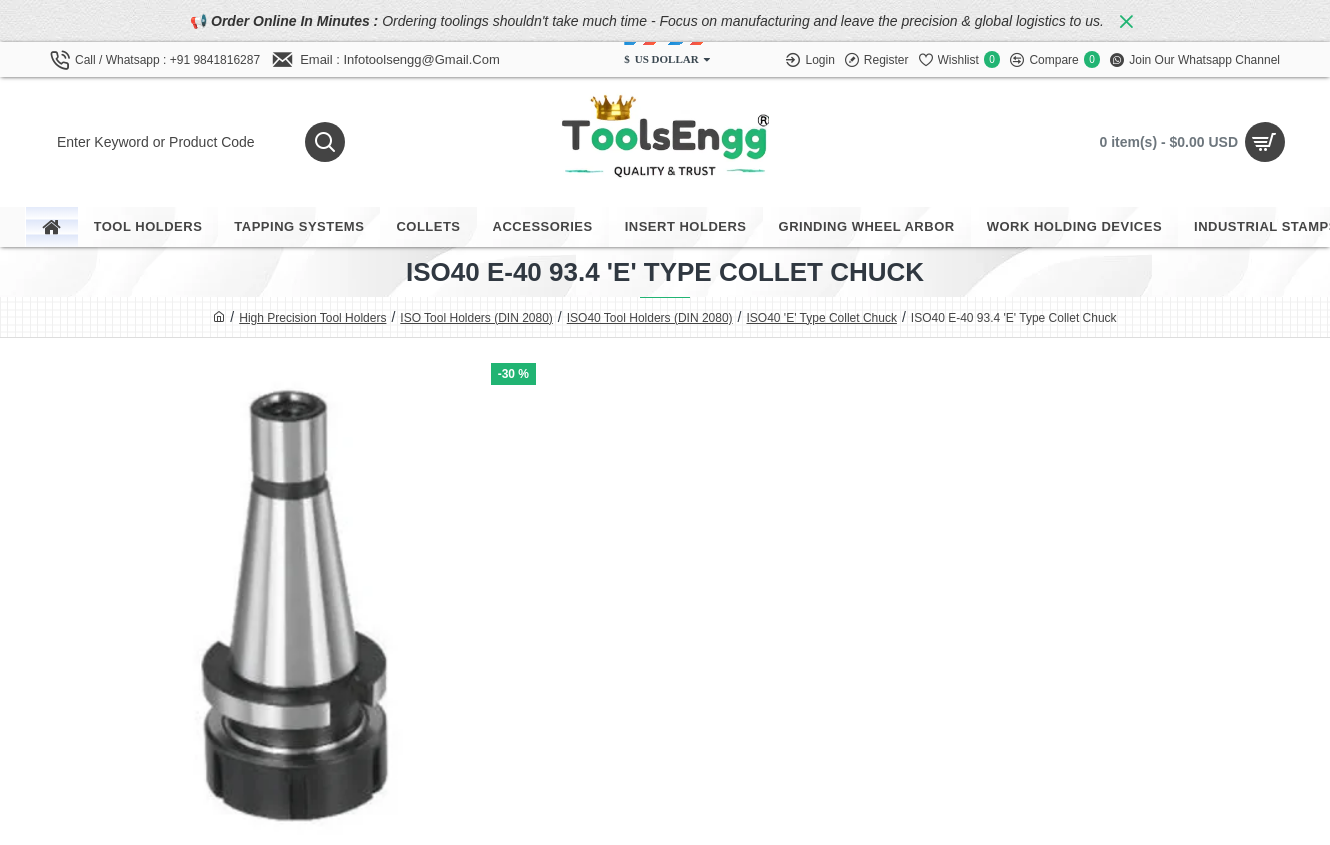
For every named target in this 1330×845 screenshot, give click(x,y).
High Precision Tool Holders (312, 318)
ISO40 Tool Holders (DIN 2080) (650, 318)
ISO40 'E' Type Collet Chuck (821, 318)
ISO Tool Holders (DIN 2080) (476, 318)
